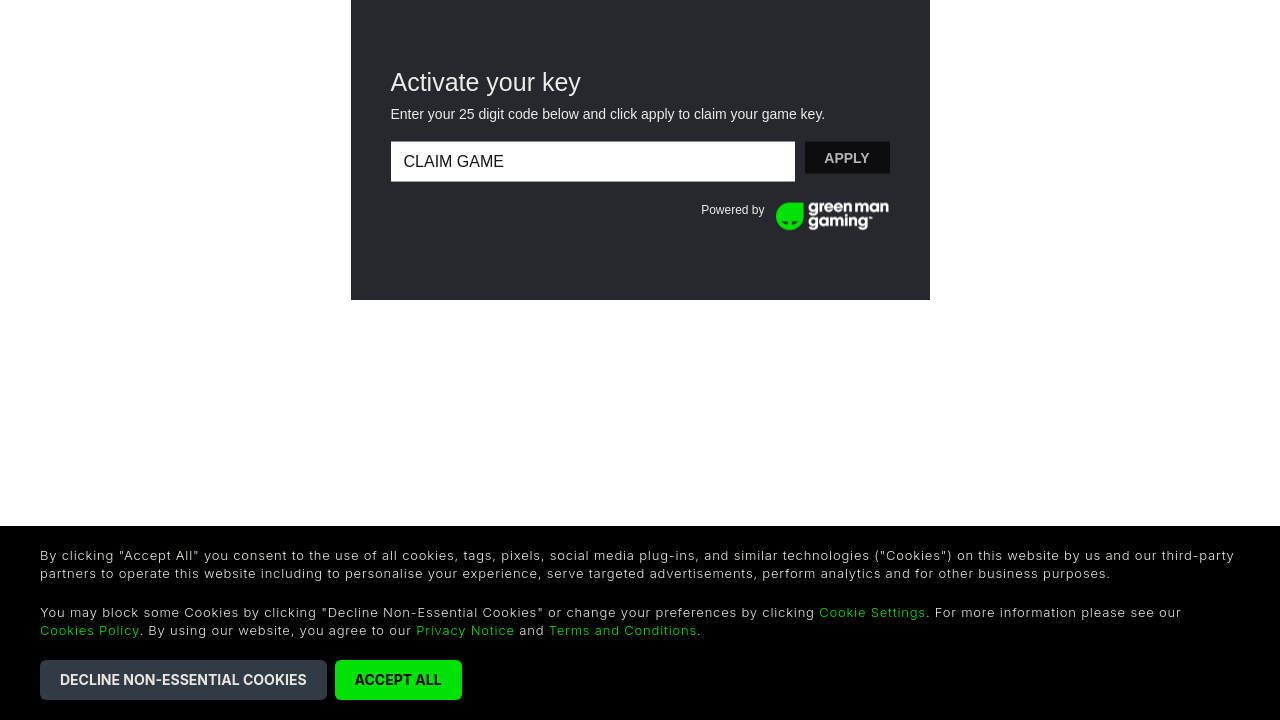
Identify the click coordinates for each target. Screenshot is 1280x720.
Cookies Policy (89, 630)
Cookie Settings (872, 612)
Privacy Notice (465, 630)
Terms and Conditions (623, 630)
